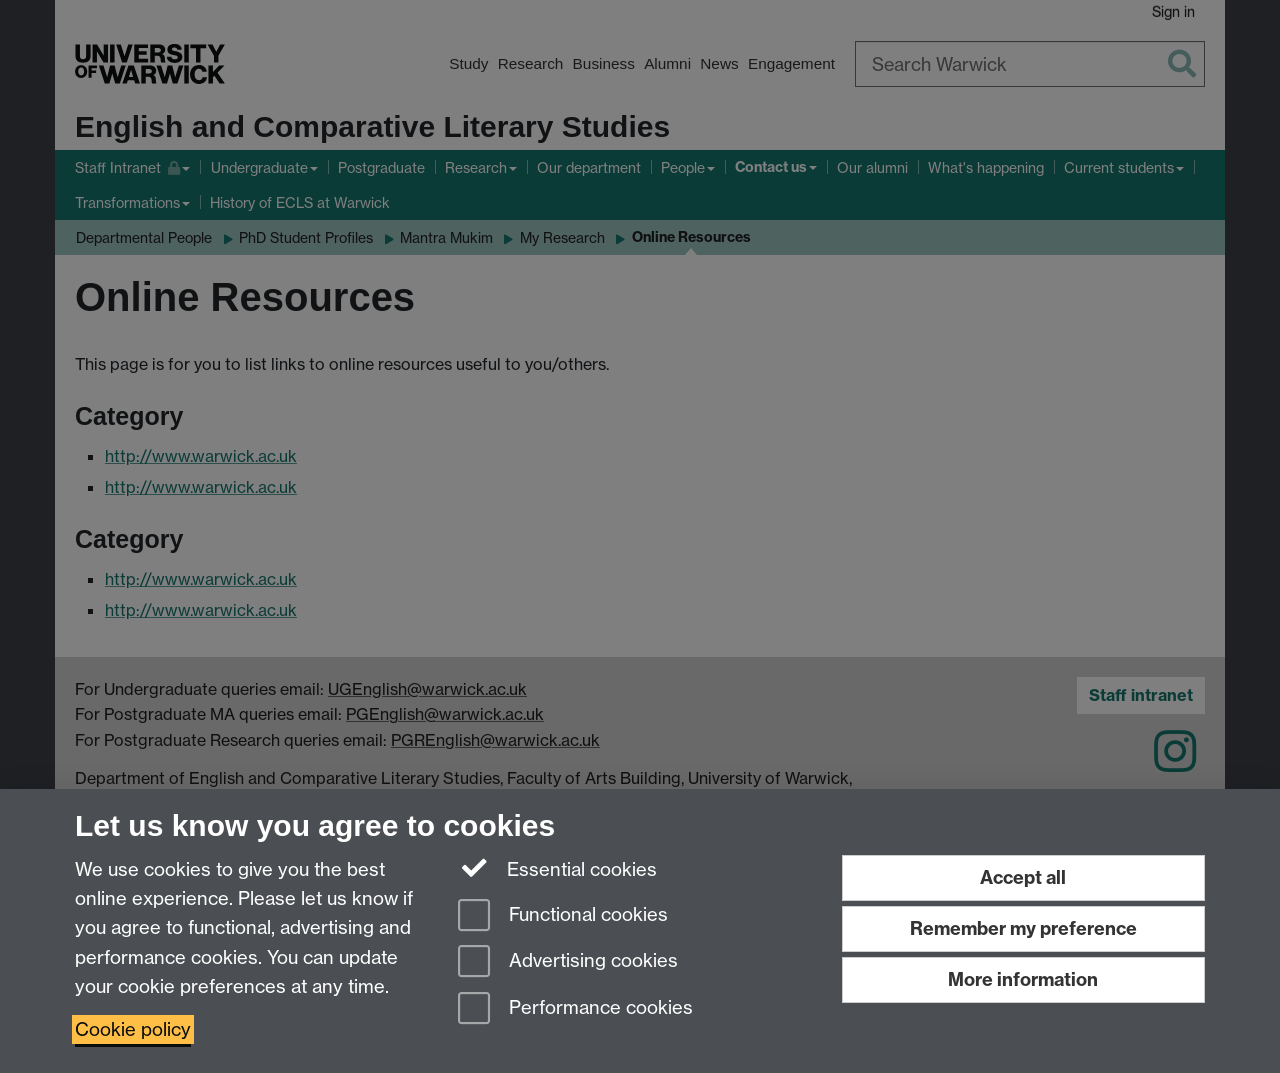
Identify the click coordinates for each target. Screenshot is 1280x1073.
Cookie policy (133, 1029)
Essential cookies (557, 868)
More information (1023, 979)
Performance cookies (575, 1009)
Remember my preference (1023, 928)
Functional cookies (563, 916)
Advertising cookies (568, 962)
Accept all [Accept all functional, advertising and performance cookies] (1023, 877)
